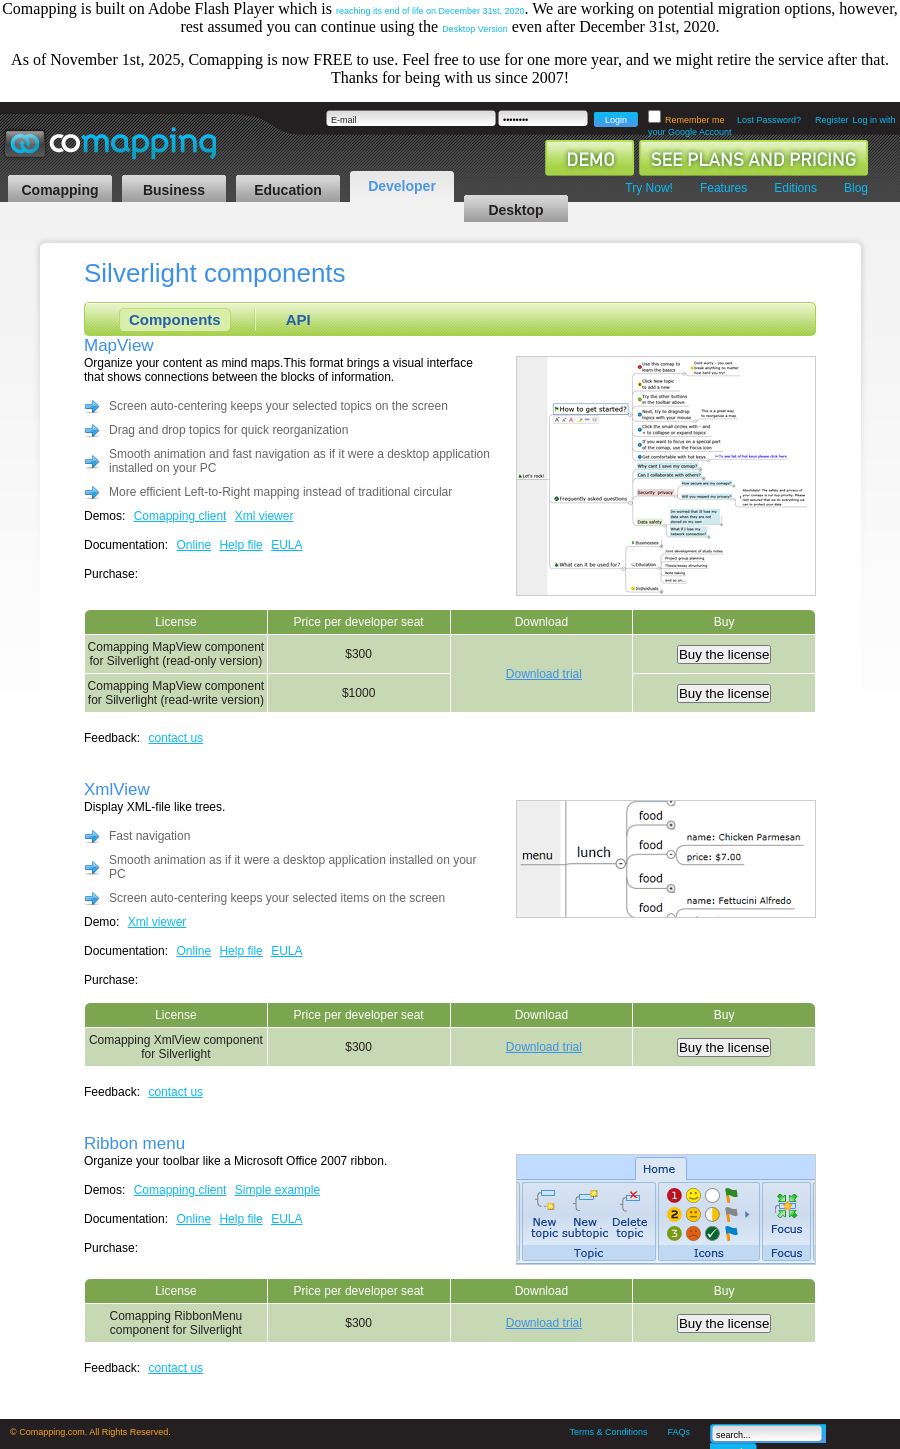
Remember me (696, 120)
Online (193, 545)
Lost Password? (769, 120)
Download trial (544, 674)
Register (832, 120)
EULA (286, 545)
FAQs (678, 1432)
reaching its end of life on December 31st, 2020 (430, 11)
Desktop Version (475, 29)
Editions (795, 188)
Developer (402, 186)
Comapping (60, 190)
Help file (240, 545)
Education (288, 190)
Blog (856, 188)
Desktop (515, 210)
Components (175, 319)
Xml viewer (264, 516)
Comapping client (180, 516)
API (298, 319)
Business (174, 190)
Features (723, 188)
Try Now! (649, 188)
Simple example (277, 1190)
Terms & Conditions (608, 1432)
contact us (175, 738)
